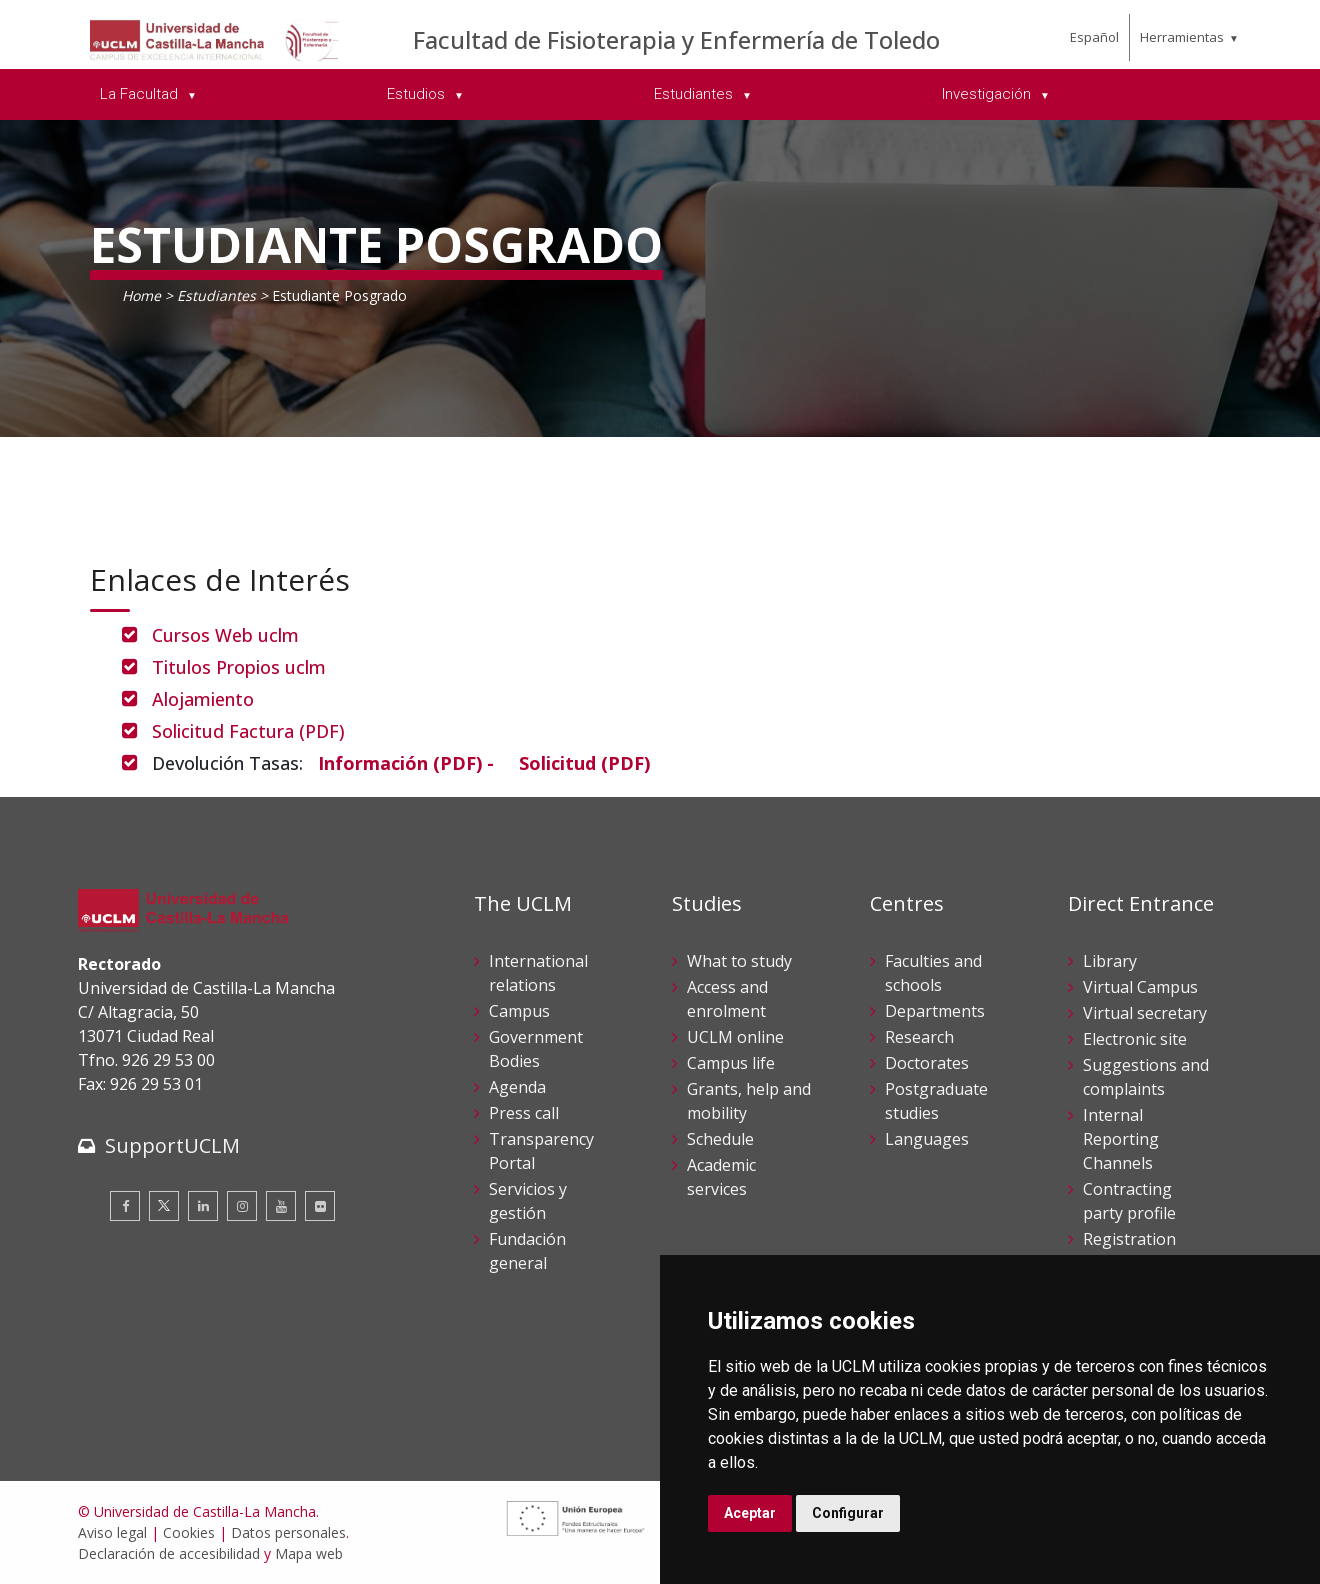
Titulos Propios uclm (239, 667)
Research (919, 1037)
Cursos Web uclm (225, 635)
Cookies (189, 1532)
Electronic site (1135, 1039)
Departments (935, 1011)
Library (1110, 961)
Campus (519, 1011)
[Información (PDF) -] (406, 763)
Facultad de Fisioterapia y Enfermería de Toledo (676, 39)
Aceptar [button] (750, 1513)
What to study (739, 961)
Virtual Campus (1140, 987)
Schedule (720, 1139)
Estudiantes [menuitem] (695, 94)
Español (1094, 37)
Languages (927, 1139)
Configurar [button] (848, 1513)
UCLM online (735, 1037)
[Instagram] (242, 1206)
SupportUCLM (172, 1145)
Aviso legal (112, 1532)
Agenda (517, 1087)
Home (141, 295)
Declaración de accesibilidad (169, 1553)
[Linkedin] (203, 1206)
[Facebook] (125, 1206)
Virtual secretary (1145, 1013)
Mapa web (309, 1553)
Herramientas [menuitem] (1182, 37)
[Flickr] (320, 1206)
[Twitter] (164, 1206)
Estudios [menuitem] (418, 94)
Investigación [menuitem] (988, 94)
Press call (524, 1113)
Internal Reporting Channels (1121, 1139)
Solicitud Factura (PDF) (258, 731)
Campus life (731, 1063)
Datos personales (288, 1532)
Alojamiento (203, 699)
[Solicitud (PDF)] (584, 763)
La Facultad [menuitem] (141, 94)
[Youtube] (281, 1206)
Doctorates (927, 1063)
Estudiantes (218, 295)
